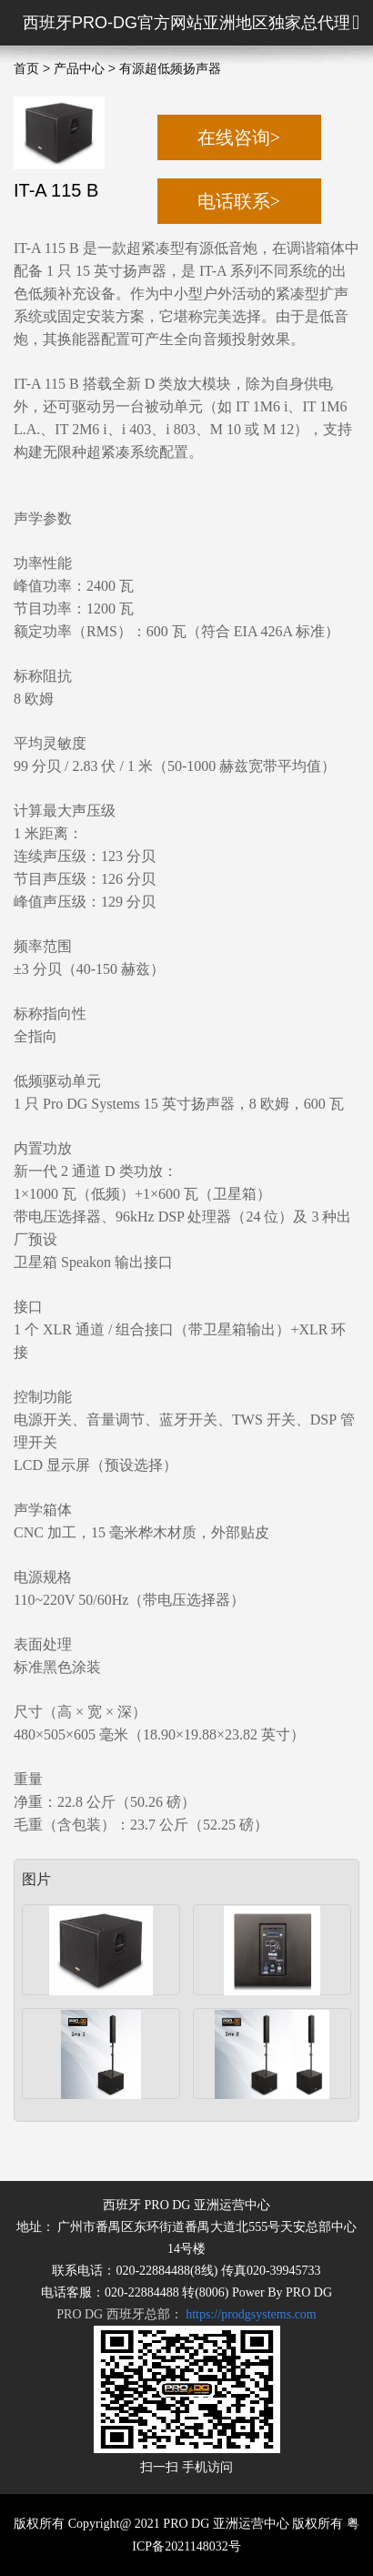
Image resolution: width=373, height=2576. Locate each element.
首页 (26, 69)
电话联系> (238, 201)
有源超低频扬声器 (170, 69)
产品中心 (79, 69)
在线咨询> (238, 137)
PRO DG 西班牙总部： (186, 2314)
